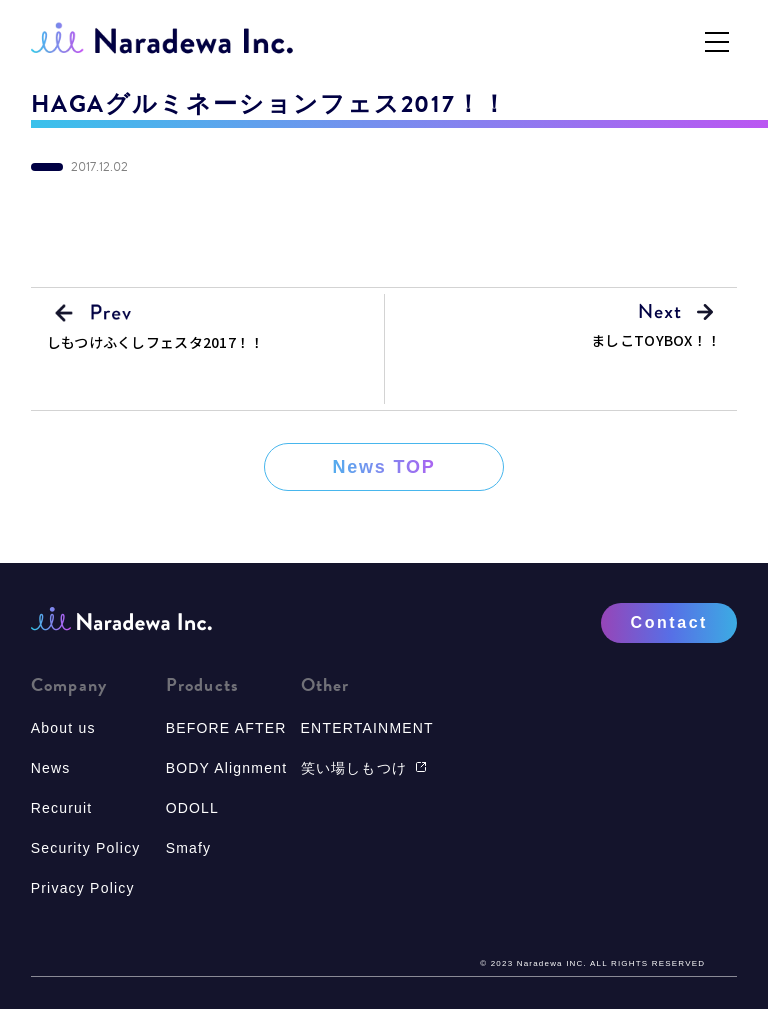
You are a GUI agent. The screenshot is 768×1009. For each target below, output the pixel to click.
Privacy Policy (83, 888)
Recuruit (62, 808)
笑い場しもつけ (364, 768)
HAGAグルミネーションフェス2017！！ (269, 104)
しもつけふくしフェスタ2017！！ (156, 342)
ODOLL (192, 808)
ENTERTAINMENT (367, 728)
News (51, 768)
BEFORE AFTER (226, 728)
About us (63, 728)
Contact (669, 622)
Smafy (189, 848)
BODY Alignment (227, 768)
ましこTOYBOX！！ (656, 340)
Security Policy (86, 848)
